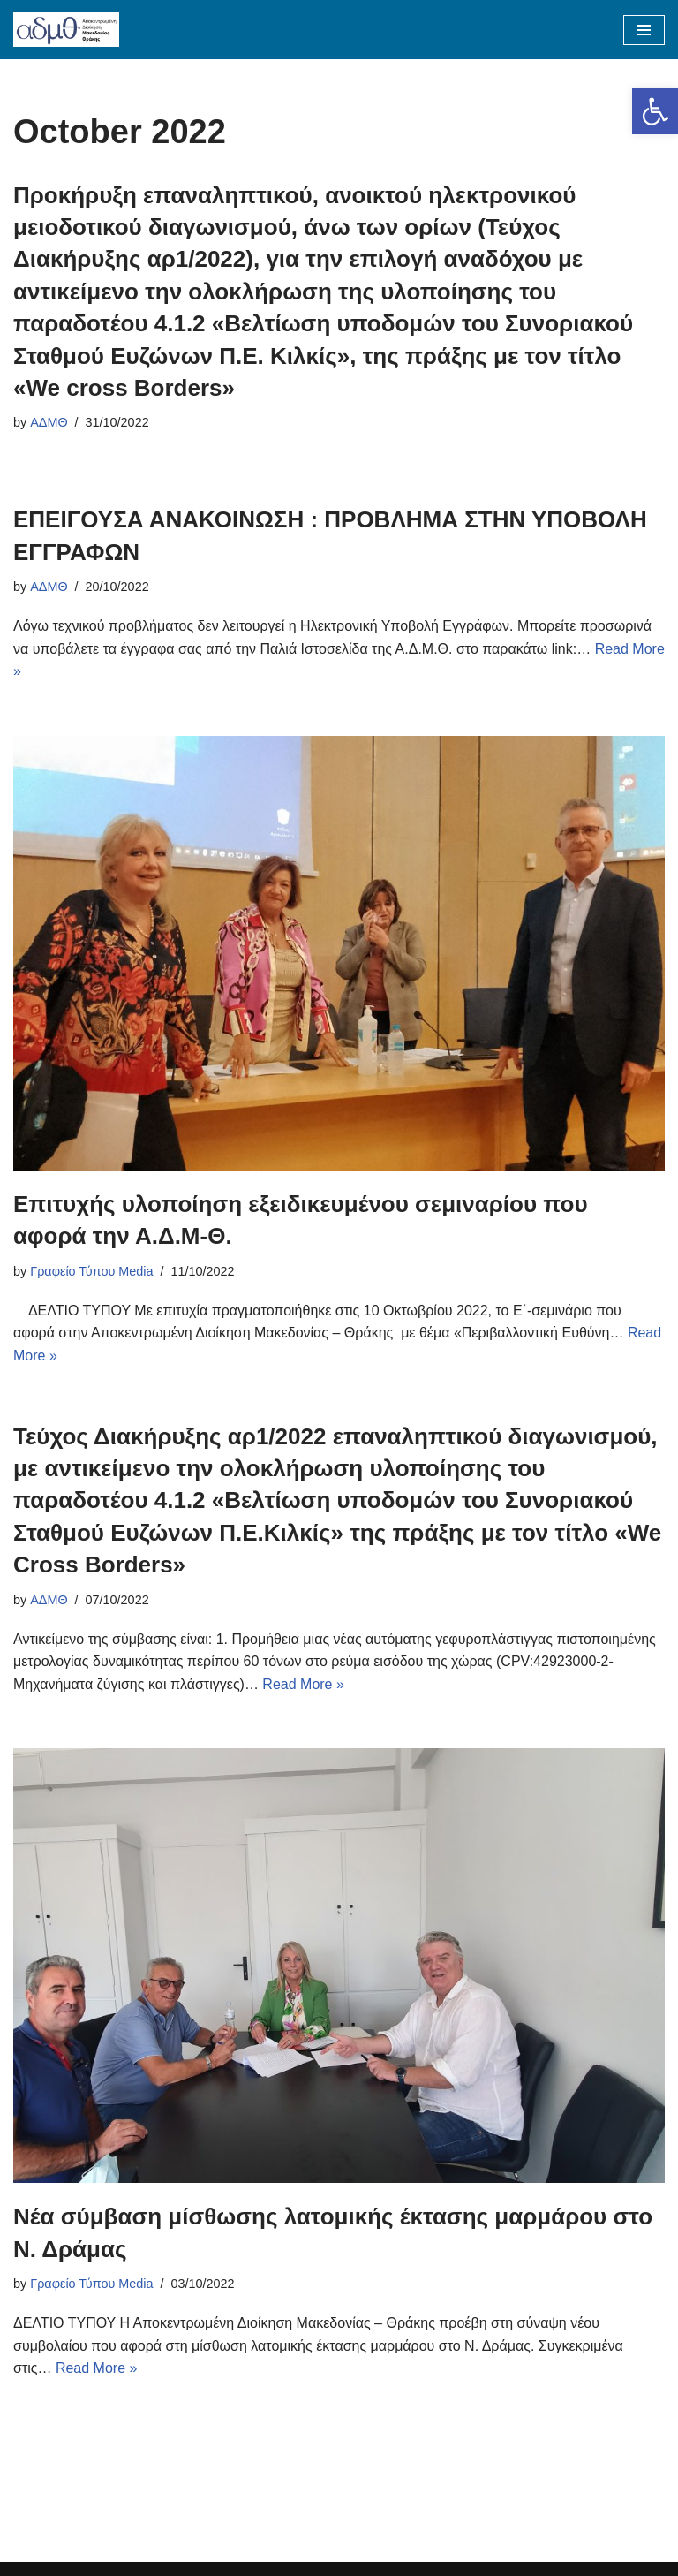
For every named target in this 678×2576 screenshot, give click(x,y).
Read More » (303, 1684)
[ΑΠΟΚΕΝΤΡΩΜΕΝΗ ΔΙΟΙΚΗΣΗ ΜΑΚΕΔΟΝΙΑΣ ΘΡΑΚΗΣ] (66, 29)
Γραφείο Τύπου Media (91, 1271)
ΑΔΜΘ (48, 422)
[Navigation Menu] (644, 30)
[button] (655, 111)
